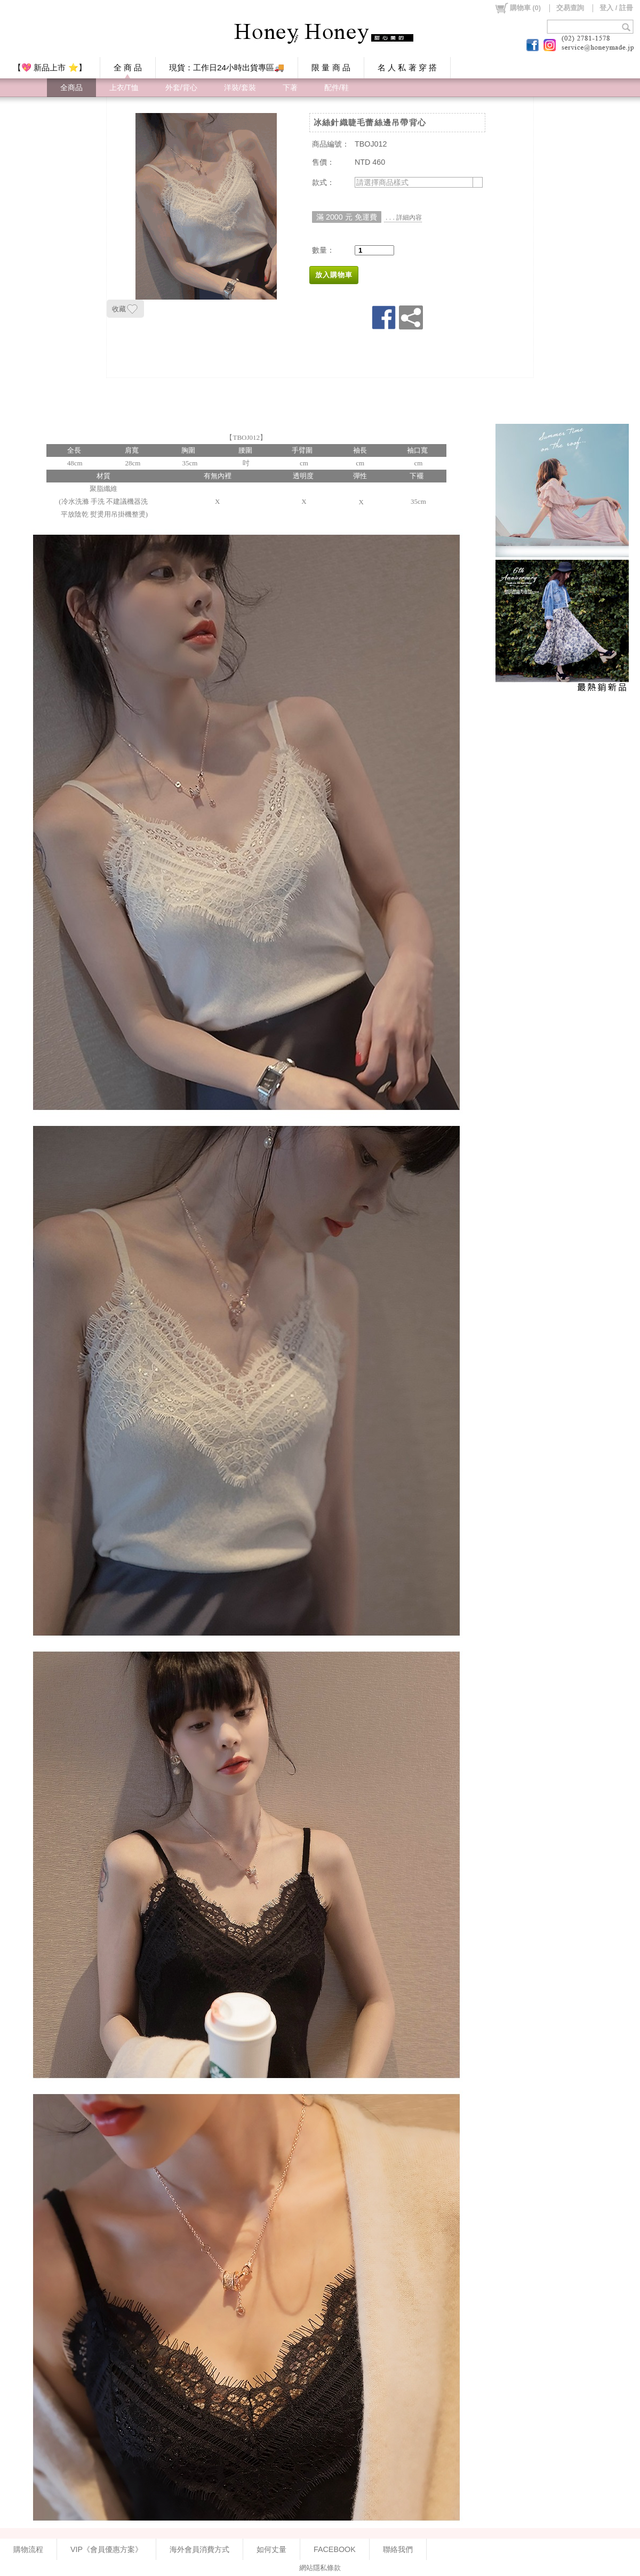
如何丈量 (271, 2549)
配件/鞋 (336, 87)
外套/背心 (181, 87)
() (517, 8)
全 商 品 (128, 67)
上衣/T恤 (124, 87)
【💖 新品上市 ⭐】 (49, 67)
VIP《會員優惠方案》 (106, 2549)
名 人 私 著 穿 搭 (407, 67)
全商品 (71, 87)
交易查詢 (570, 8)
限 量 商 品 (330, 67)
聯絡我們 (398, 2549)
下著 (290, 87)
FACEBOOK (335, 2549)
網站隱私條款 (320, 2568)
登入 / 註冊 (616, 8)
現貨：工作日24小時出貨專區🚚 (226, 67)
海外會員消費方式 (199, 2549)
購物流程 (28, 2549)
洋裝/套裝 (240, 87)
